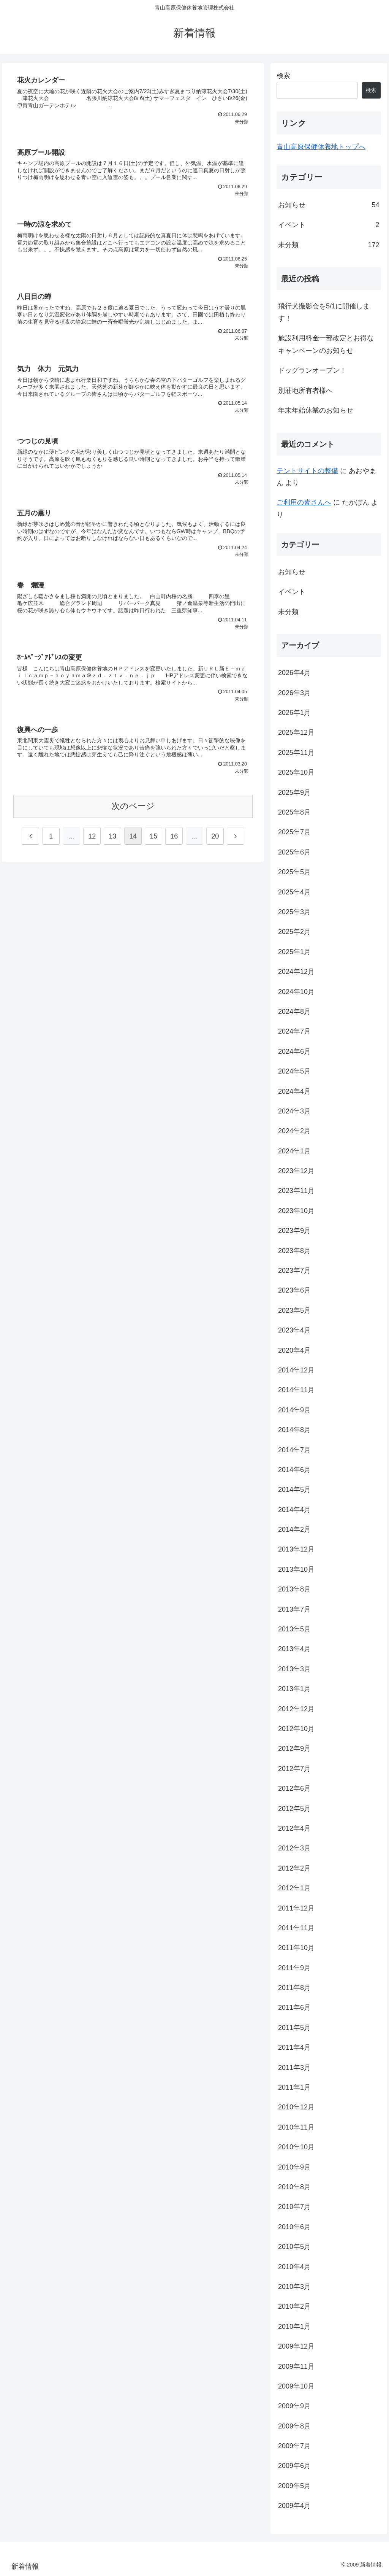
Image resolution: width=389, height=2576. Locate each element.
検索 (283, 75)
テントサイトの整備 (307, 471)
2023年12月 (296, 1171)
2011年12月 (296, 1908)
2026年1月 (294, 712)
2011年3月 (294, 2067)
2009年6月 (294, 2466)
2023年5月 (294, 1310)
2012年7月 (294, 1768)
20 (215, 841)
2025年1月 (294, 952)
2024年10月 (296, 992)
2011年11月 (296, 1928)
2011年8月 (294, 1988)
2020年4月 (294, 1350)
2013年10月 (296, 1569)
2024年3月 (294, 1111)
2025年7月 (294, 832)
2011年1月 (294, 2087)
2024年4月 (294, 1091)
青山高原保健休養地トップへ (321, 147)
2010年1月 (294, 2326)
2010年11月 (296, 2127)
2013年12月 (296, 1549)
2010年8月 (294, 2187)
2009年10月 (296, 2386)
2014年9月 (294, 1410)
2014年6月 (294, 1470)
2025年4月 (294, 892)
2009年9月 (294, 2406)
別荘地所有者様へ (305, 390)
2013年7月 (294, 1609)
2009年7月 (294, 2446)
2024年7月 (294, 1031)
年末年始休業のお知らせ (315, 410)
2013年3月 (294, 1669)
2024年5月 (294, 1071)
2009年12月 (296, 2346)
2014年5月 (294, 1489)
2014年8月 (294, 1430)
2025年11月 (296, 752)
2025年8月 (294, 812)
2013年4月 (294, 1649)
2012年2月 (294, 1868)
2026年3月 (294, 693)
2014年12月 (296, 1370)
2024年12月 (296, 971)
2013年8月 (294, 1589)
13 (112, 841)
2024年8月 (294, 1011)
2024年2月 (294, 1131)
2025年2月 (294, 931)
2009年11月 (296, 2366)
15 (153, 841)
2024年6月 (294, 1051)
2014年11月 (296, 1390)
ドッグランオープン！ (312, 370)
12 (92, 841)
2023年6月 (294, 1290)
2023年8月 (294, 1251)
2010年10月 (296, 2147)
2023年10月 (296, 1211)
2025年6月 (294, 852)
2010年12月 (296, 2107)
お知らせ (328, 205)
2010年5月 (294, 2246)
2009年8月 (294, 2426)
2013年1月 (294, 1689)
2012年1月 (294, 1888)
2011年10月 (296, 1948)
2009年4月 (294, 2505)
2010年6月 (294, 2227)
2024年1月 (294, 1151)
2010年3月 (294, 2286)
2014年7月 (294, 1450)
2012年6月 (294, 1788)
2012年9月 (294, 1748)
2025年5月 (294, 872)
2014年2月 (294, 1529)
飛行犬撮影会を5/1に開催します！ (324, 312)
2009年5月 (294, 2486)
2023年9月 (294, 1230)
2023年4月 (294, 1330)
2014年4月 (294, 1510)
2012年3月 (294, 1848)
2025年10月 (296, 772)
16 (174, 841)
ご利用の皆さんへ (304, 502)
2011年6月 (294, 2007)
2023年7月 (294, 1270)
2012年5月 (294, 1808)
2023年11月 (296, 1190)
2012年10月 (296, 1729)
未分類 (328, 245)
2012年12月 (296, 1709)
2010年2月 (294, 2306)
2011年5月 (294, 2027)
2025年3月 (294, 912)
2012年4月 (294, 1828)
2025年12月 (296, 732)
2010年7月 (294, 2207)
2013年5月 (294, 1629)
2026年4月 (294, 673)
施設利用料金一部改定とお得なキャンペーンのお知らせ (326, 344)
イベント (328, 225)
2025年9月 (294, 792)
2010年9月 (294, 2167)
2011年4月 (294, 2047)
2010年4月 (294, 2267)
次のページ (133, 811)
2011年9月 (294, 1968)
